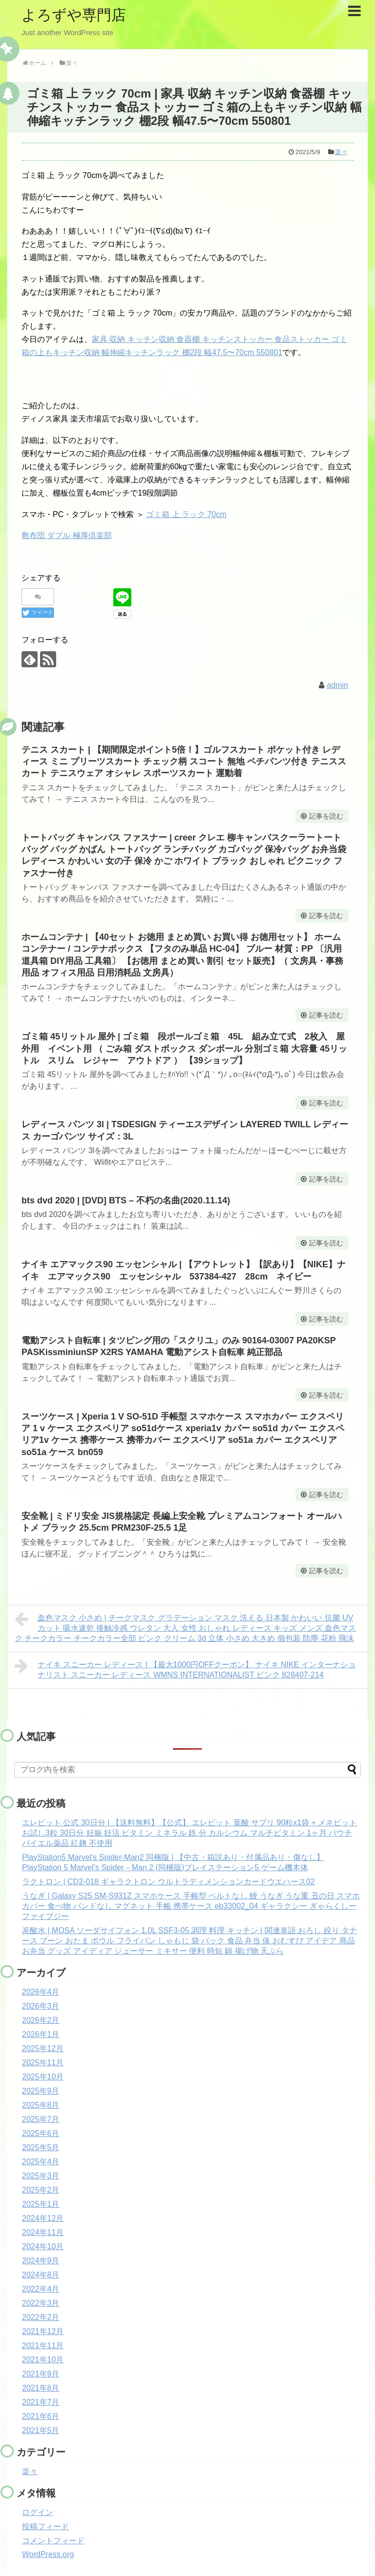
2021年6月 (41, 2416)
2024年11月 (42, 2232)
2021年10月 (42, 2360)
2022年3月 (41, 2303)
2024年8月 (41, 2275)
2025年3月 (41, 2176)
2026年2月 (41, 2020)
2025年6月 (41, 2133)
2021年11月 (42, 2345)
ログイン (37, 2512)
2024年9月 (41, 2260)
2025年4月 (41, 2161)
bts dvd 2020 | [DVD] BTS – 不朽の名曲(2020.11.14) (125, 1200)
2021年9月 (41, 2374)
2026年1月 (41, 2034)
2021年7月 (41, 2402)
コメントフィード (53, 2540)
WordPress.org (48, 2554)
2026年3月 (41, 2006)
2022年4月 (41, 2289)
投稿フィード (45, 2526)
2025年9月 (41, 2091)
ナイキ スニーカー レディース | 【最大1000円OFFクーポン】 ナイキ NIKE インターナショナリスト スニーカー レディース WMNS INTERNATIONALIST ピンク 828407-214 (185, 1668)
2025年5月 (41, 2147)
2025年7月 (41, 2119)
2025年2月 (41, 2190)
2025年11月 (42, 2062)
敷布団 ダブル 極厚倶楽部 (66, 535)
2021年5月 (41, 2430)
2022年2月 (41, 2317)
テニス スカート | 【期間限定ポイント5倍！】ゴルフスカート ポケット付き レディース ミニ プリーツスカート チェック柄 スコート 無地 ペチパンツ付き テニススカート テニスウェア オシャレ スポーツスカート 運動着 (183, 762)
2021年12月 (42, 2331)
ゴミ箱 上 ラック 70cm (186, 514)
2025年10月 (42, 2077)
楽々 (341, 152)
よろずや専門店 (73, 15)
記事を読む (326, 816)
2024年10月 (42, 2246)
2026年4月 (41, 1992)
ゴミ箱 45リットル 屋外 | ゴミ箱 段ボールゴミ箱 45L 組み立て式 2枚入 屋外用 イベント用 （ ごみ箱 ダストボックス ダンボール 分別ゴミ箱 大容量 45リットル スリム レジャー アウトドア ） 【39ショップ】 (184, 1048)
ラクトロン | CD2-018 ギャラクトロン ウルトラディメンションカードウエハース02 (168, 1881)
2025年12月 (42, 2048)
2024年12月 (42, 2218)
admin (337, 685)
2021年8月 (41, 2388)
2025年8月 (41, 2105)
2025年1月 (41, 2204)
